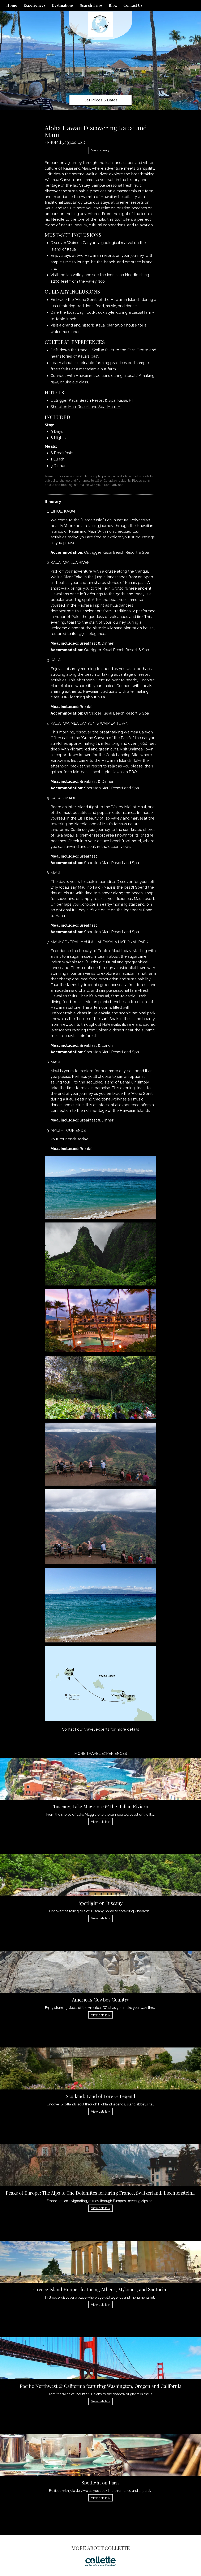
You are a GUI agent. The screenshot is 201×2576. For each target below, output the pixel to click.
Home (11, 5)
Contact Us (132, 5)
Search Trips (91, 5)
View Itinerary (100, 150)
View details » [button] (100, 1821)
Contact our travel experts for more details (100, 1729)
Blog (113, 5)
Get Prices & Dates (100, 100)
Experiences (34, 5)
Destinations (62, 5)
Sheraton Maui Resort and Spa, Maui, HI (86, 406)
